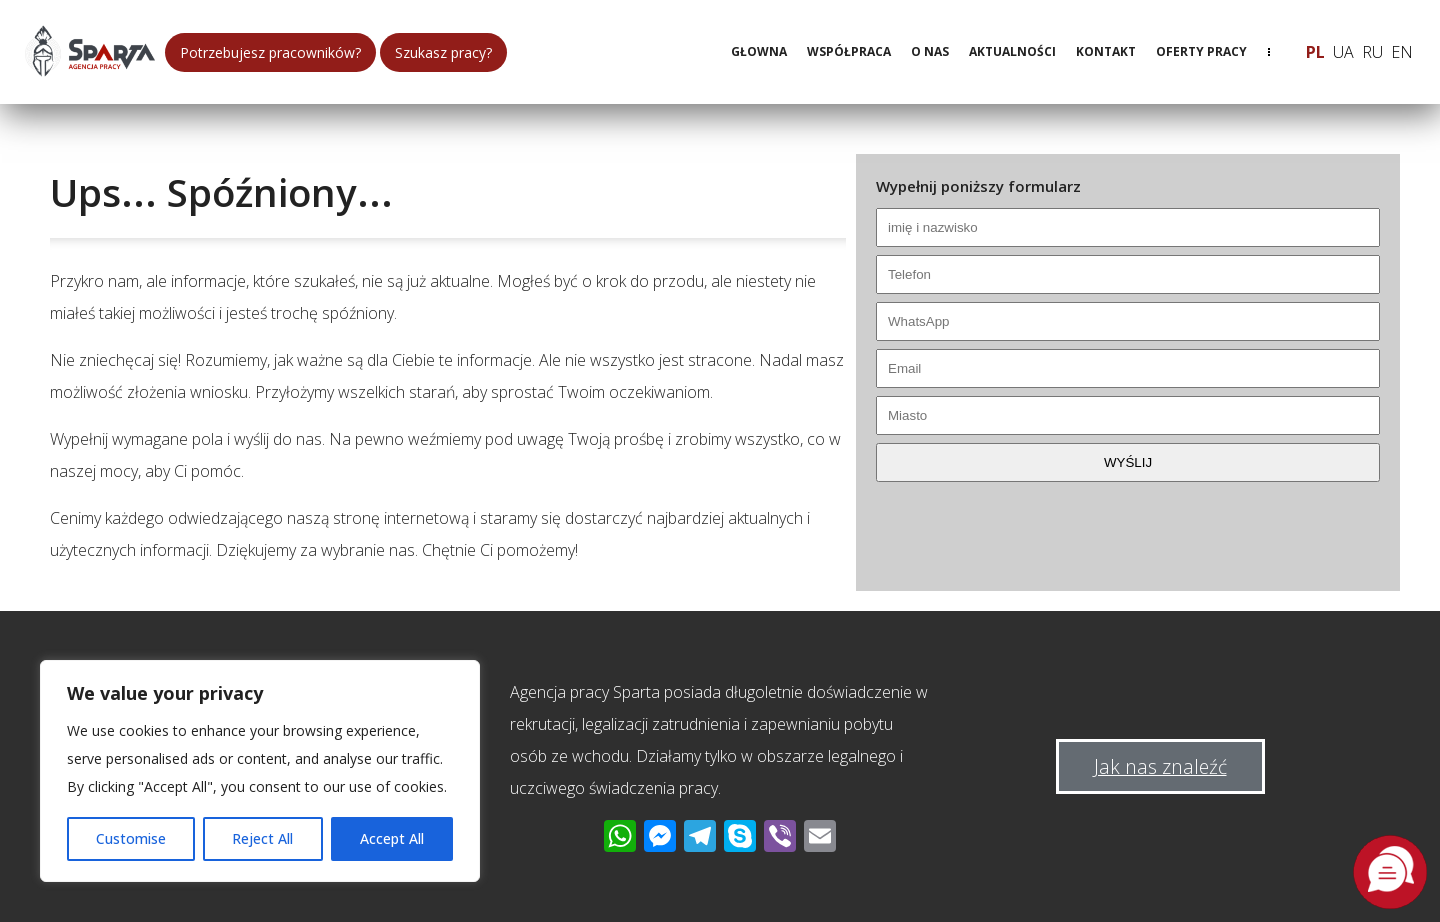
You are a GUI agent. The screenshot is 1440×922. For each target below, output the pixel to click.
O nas (930, 51)
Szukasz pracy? (443, 52)
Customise (131, 838)
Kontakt (1106, 51)
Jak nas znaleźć (1160, 766)
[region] (260, 771)
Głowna (759, 51)
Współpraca (849, 51)
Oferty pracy (1201, 51)
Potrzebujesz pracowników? (270, 52)
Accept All (392, 838)
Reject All (262, 838)
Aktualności (1012, 51)
